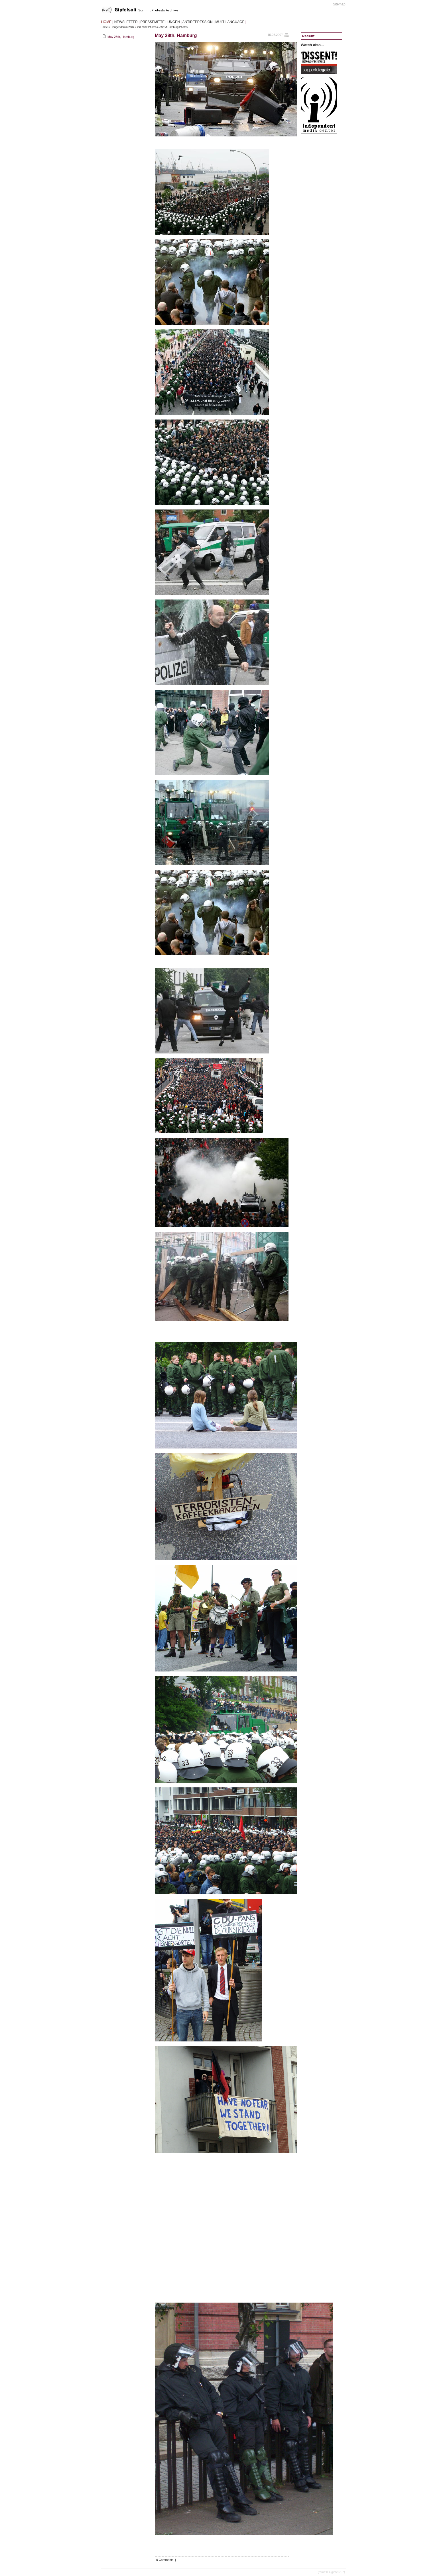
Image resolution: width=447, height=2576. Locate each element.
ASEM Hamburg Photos (173, 27)
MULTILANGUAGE (230, 22)
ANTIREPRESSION (197, 22)
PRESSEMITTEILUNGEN (160, 22)
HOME (106, 22)
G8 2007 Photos (147, 27)
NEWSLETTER (126, 22)
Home (104, 27)
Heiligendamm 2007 (122, 27)
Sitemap (339, 4)
